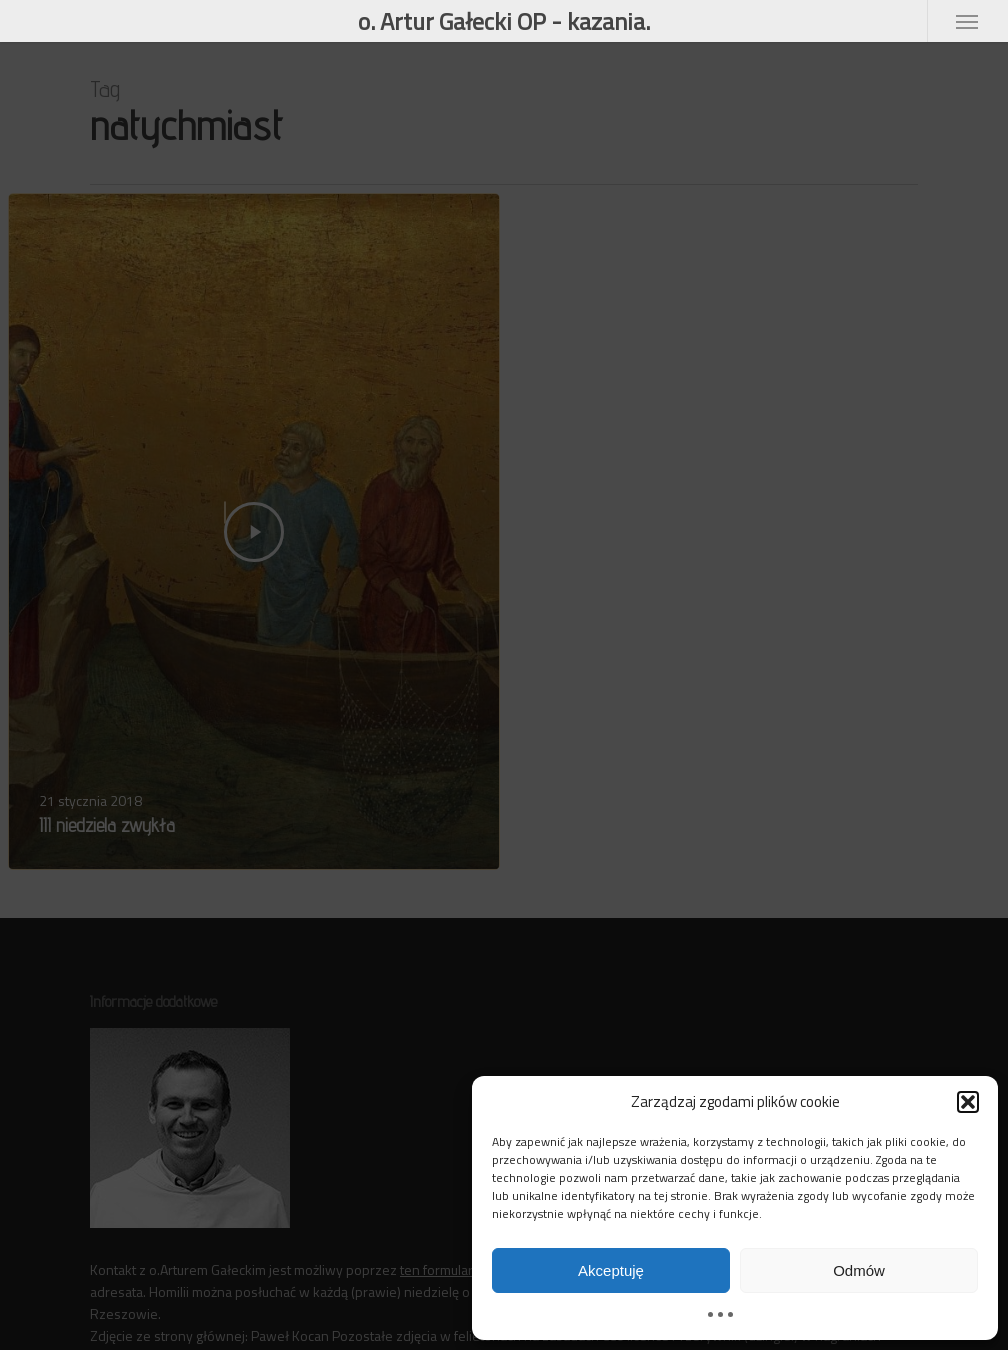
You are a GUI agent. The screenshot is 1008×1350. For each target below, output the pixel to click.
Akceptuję (611, 1270)
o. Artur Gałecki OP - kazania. (504, 21)
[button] (968, 1102)
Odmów (859, 1270)
